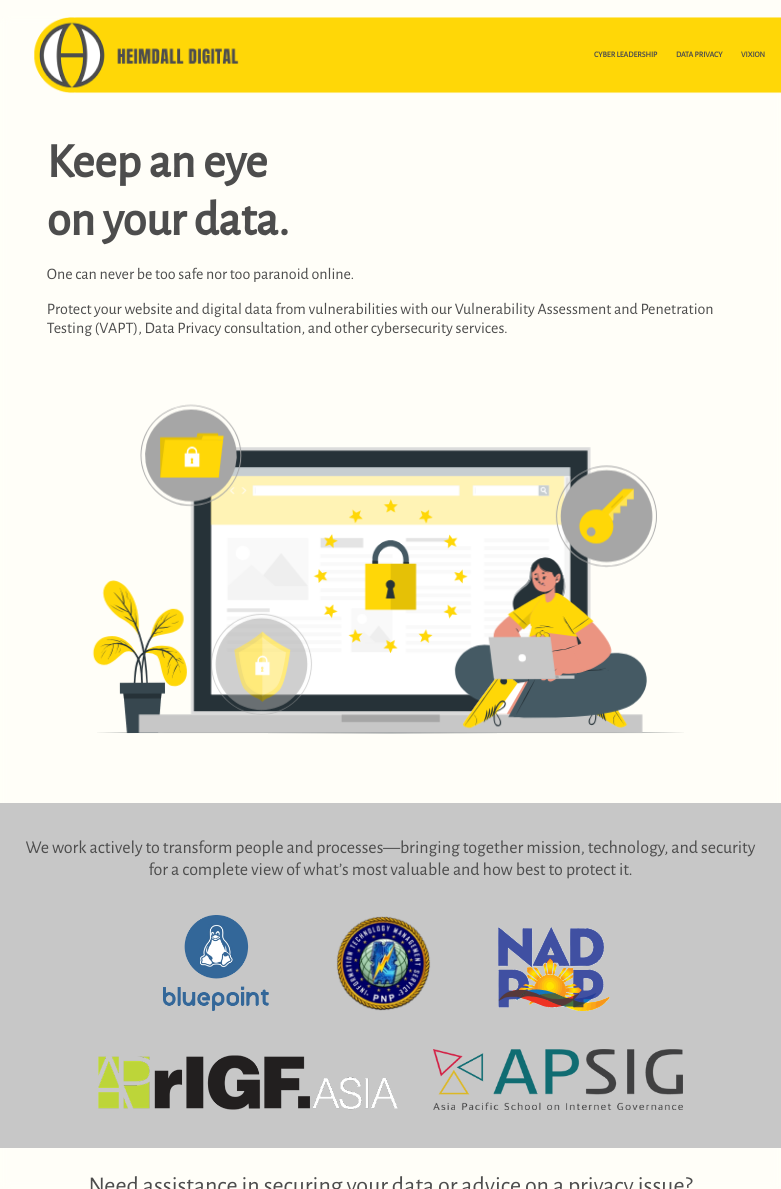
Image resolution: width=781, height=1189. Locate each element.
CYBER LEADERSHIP (625, 55)
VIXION (753, 55)
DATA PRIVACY (699, 55)
